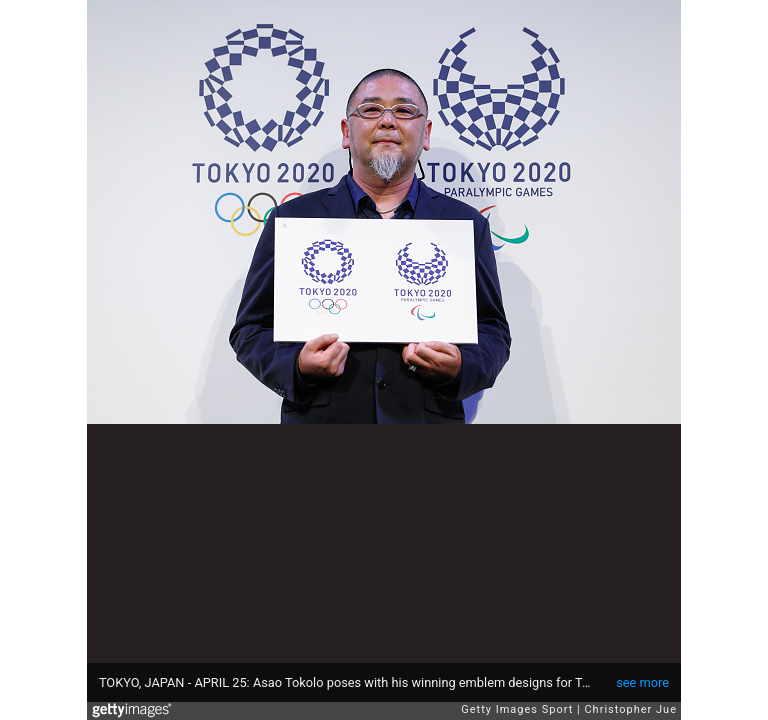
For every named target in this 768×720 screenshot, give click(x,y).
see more (642, 682)
